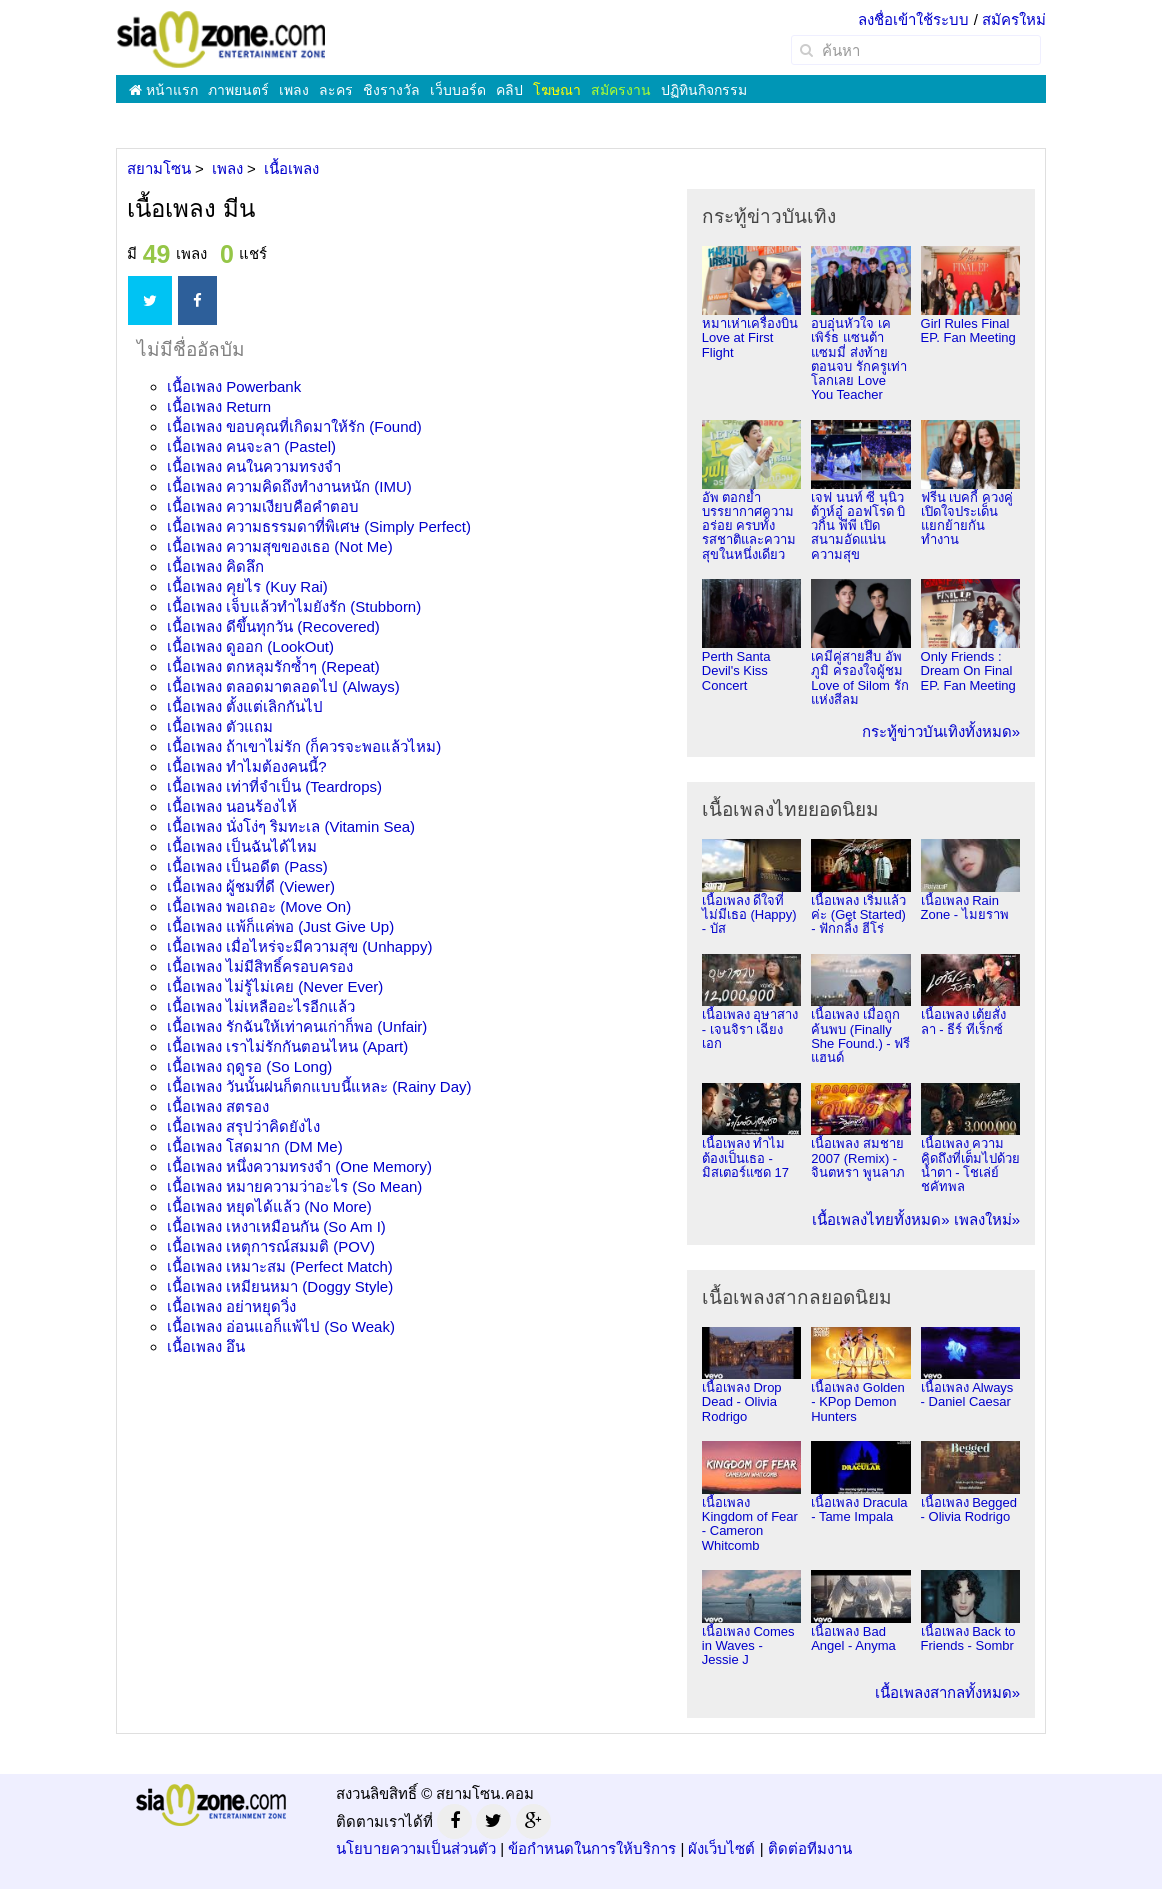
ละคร (336, 90)
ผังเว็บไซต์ (721, 1848)
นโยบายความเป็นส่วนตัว (416, 1848)
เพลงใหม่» (987, 1219)
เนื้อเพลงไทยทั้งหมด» (880, 1219)
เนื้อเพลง (234, 386)
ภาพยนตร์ (238, 90)
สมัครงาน (621, 90)
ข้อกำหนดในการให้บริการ (592, 1848)
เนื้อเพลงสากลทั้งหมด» (947, 1692)
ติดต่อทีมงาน (810, 1848)
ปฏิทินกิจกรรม (704, 90)
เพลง (294, 90)
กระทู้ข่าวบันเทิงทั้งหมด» (941, 731)
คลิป (509, 90)
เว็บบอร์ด (458, 90)
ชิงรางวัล (391, 90)
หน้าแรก (163, 90)
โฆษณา (557, 90)
